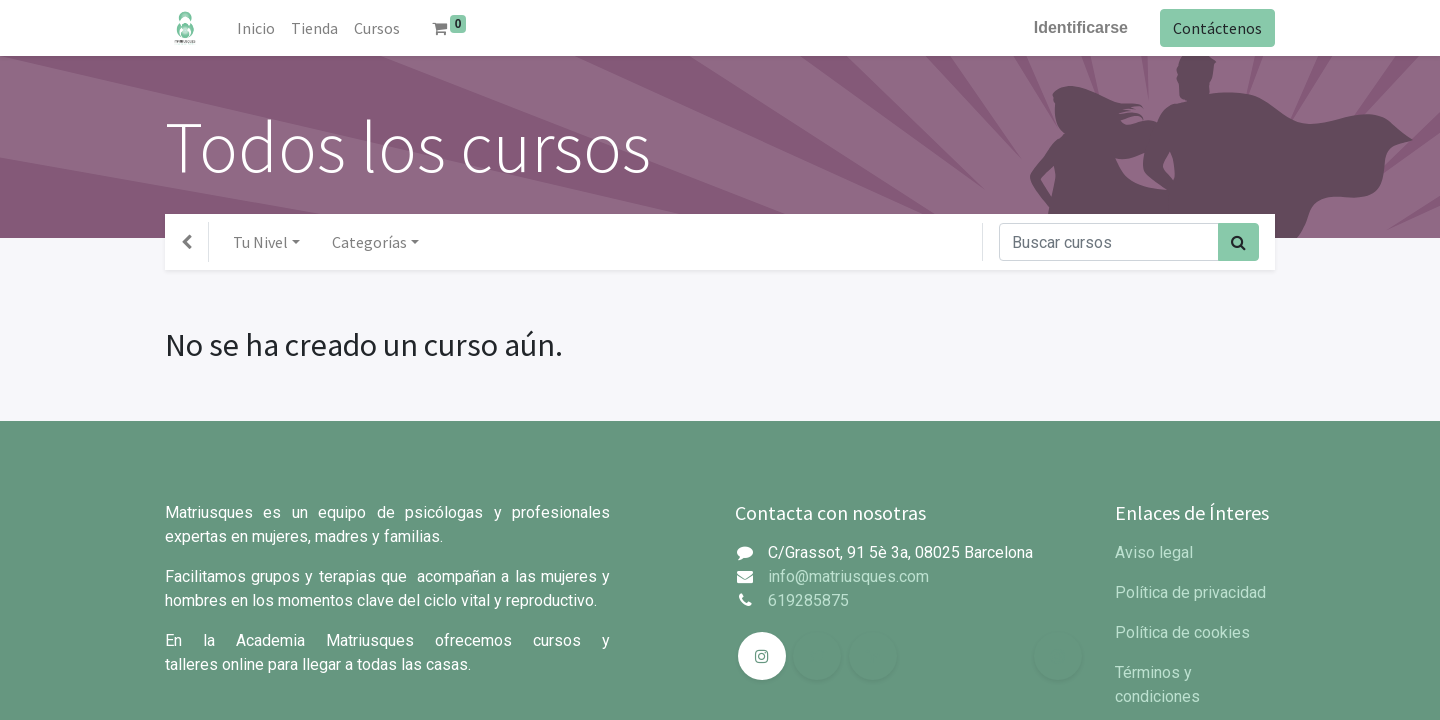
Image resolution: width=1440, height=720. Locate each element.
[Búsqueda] (1238, 242)
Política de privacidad (1190, 592)
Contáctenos (1217, 28)
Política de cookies (1182, 632)
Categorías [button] (369, 242)
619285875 (808, 600)
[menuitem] (256, 28)
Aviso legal (1154, 552)
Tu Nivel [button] (260, 242)
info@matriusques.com (848, 576)
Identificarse (1081, 27)
